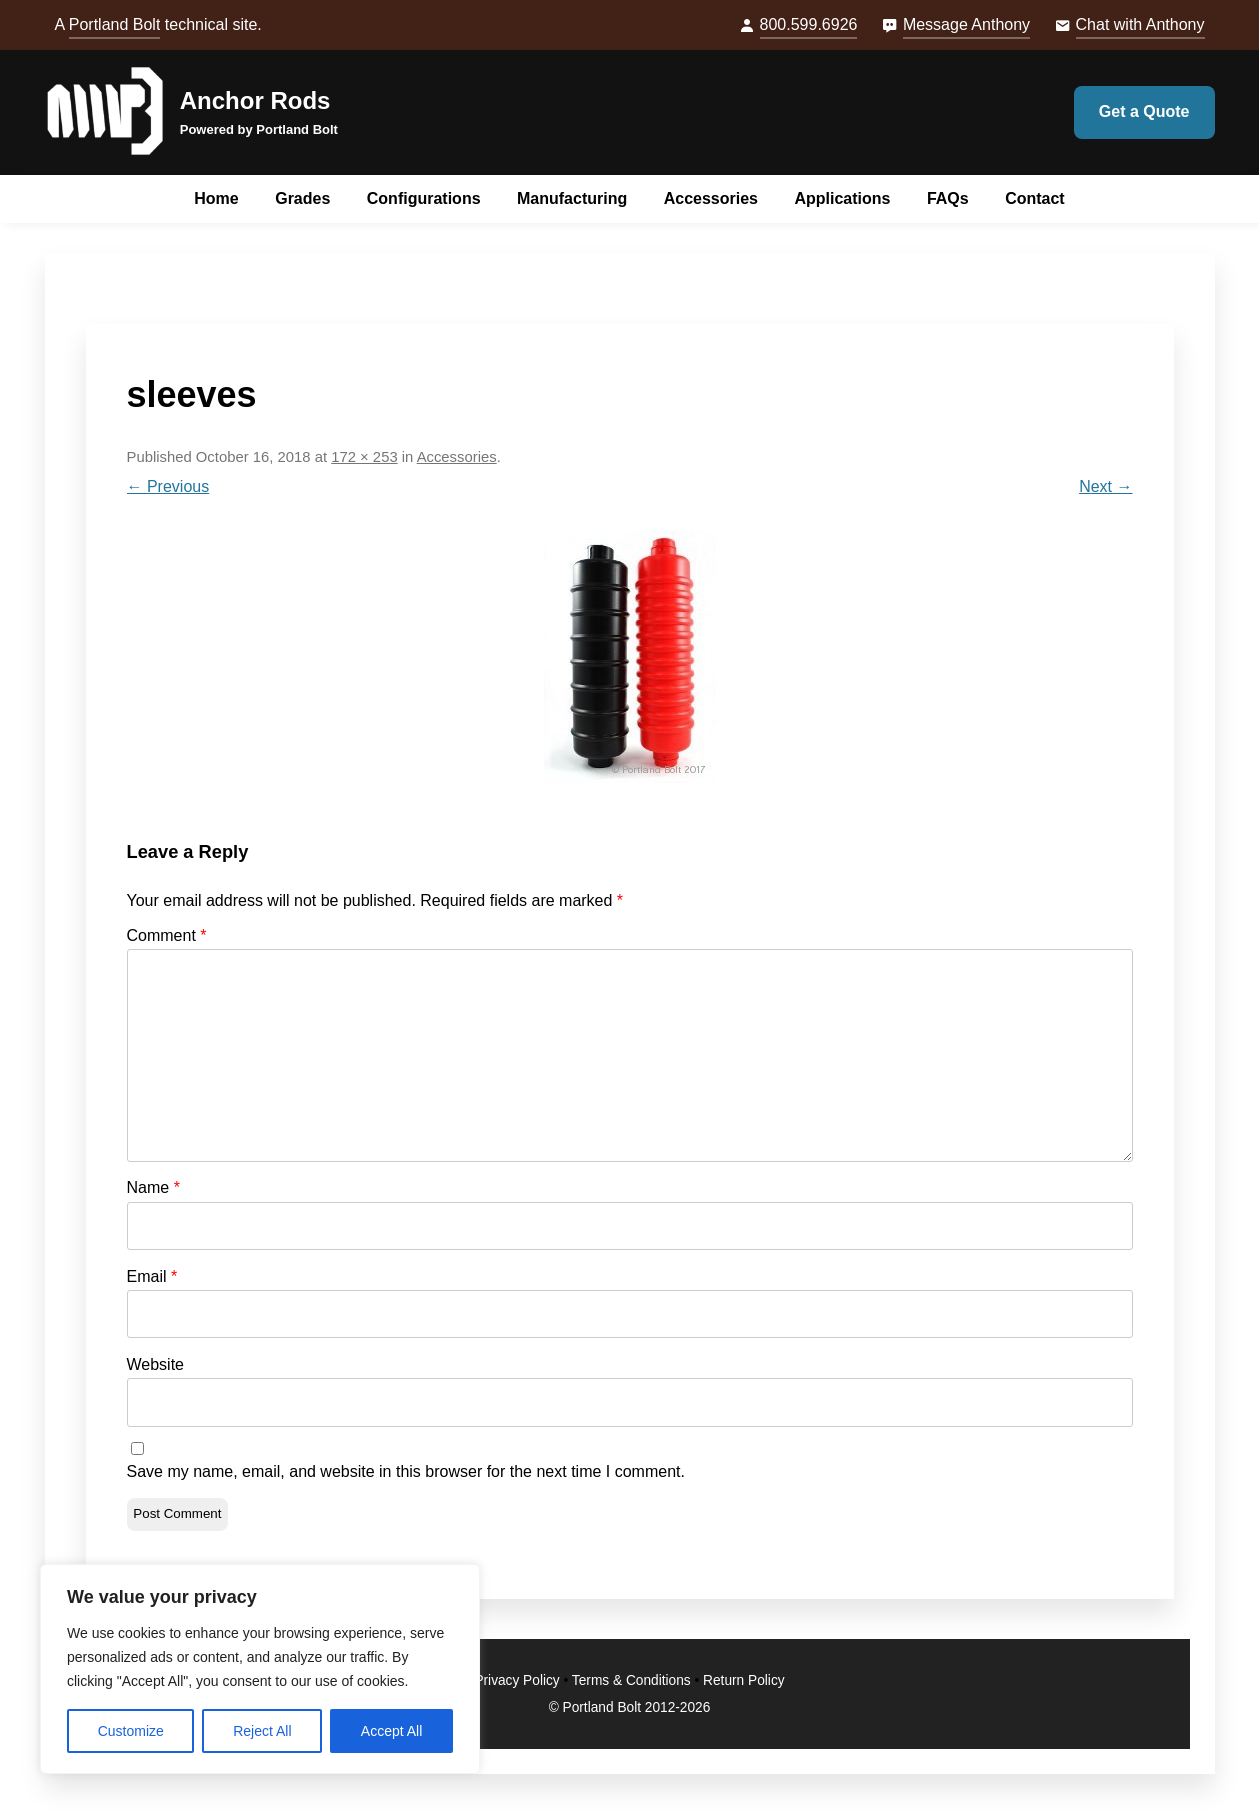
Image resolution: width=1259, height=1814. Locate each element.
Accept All (391, 1731)
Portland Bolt (115, 24)
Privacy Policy (516, 1680)
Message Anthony (966, 24)
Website (156, 1364)
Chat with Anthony (1140, 24)
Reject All (262, 1731)
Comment (167, 935)
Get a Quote (1144, 111)
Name (153, 1187)
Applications (842, 198)
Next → (1105, 486)
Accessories (711, 198)
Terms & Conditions (631, 1680)
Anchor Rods (255, 100)
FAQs (948, 198)
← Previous (168, 486)
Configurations (424, 198)
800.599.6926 (809, 24)
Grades (302, 198)
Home (216, 198)
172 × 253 (364, 457)
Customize (131, 1731)
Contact (1035, 198)
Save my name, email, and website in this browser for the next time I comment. (406, 1471)
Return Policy (744, 1680)
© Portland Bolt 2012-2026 (630, 1707)
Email (152, 1276)
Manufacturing (572, 198)
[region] (260, 1669)
